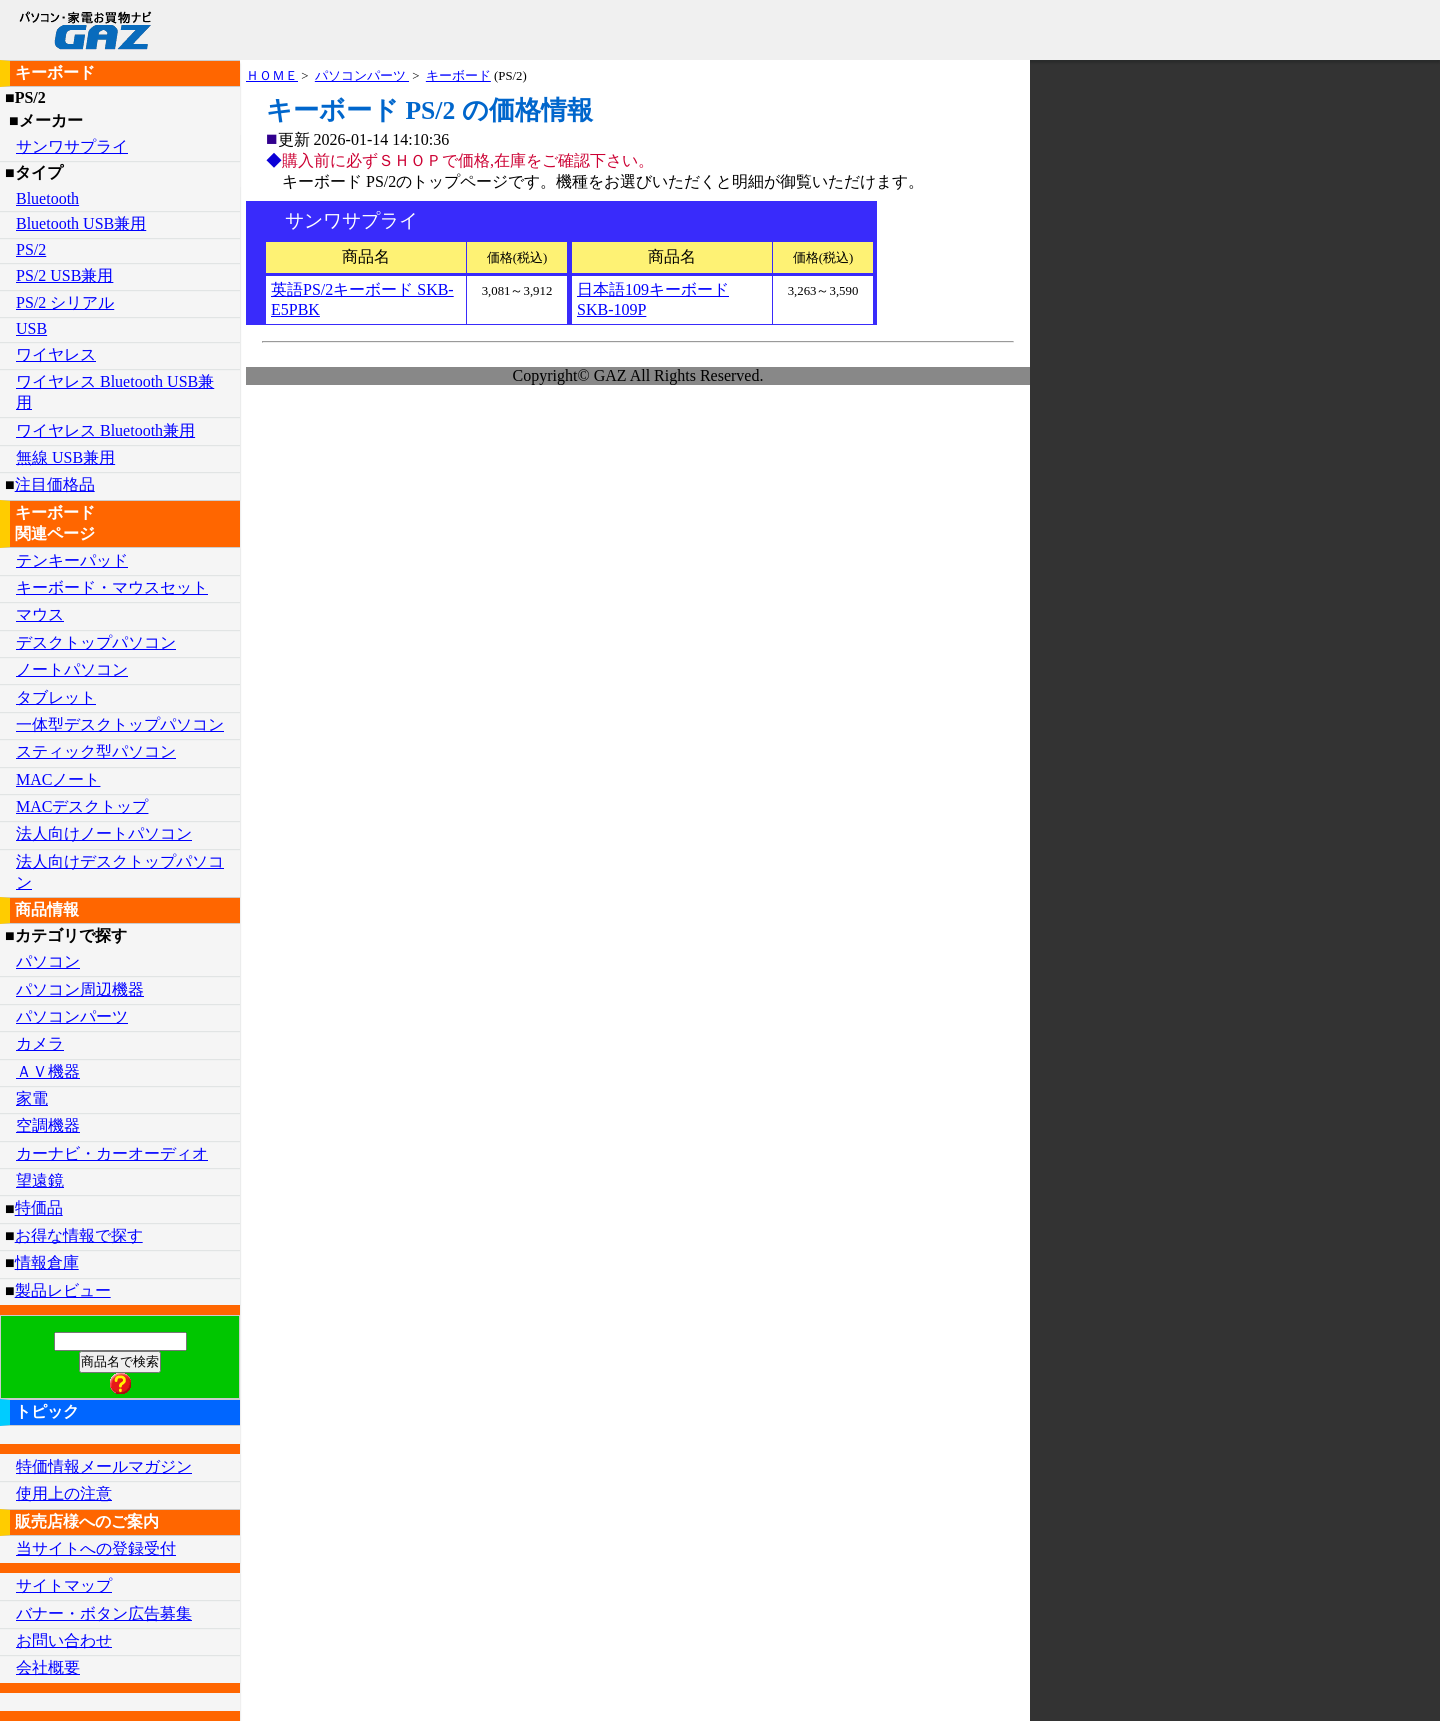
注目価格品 (55, 484)
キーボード (458, 76)
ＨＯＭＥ (272, 76)
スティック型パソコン (96, 751)
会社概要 (48, 1667)
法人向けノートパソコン (104, 833)
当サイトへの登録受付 (96, 1548)
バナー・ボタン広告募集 (104, 1613)
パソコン (48, 961)
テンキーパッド (72, 560)
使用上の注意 (64, 1493)
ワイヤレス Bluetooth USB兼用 (115, 392)
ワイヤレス (56, 354)
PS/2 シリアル (65, 302)
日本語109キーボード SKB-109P (653, 299)
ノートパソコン (72, 669)
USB (31, 328)
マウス (40, 614)
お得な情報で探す (79, 1235)
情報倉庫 (47, 1262)
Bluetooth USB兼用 (81, 223)
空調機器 (48, 1125)
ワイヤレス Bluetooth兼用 (105, 430)
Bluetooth (47, 198)
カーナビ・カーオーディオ (112, 1153)
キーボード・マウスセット (112, 587)
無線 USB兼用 (65, 457)
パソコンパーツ (362, 76)
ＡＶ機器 (48, 1071)
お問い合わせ (64, 1640)
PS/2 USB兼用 (64, 275)
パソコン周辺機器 (80, 989)
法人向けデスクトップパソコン (120, 872)
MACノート (58, 779)
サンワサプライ (72, 146)
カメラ (40, 1043)
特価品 (39, 1208)
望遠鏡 (40, 1180)
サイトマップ (64, 1585)
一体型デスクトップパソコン (120, 724)
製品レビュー (63, 1290)
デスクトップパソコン (96, 642)
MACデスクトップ (82, 806)
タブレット (56, 697)
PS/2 (31, 249)
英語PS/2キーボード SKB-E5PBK (362, 299)
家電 (32, 1098)
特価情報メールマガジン (104, 1466)
